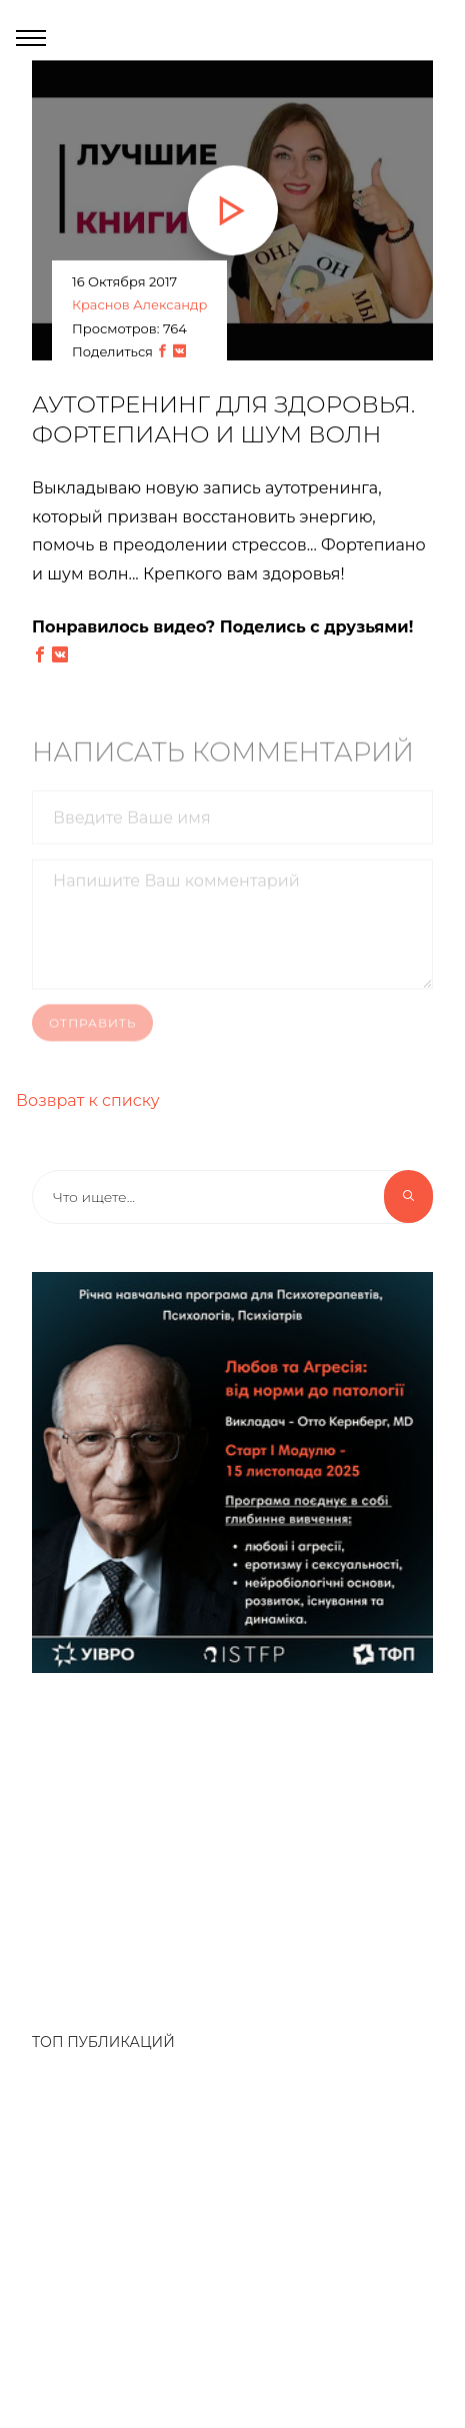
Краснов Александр (139, 306)
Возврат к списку (88, 1100)
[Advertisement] (222, 1842)
